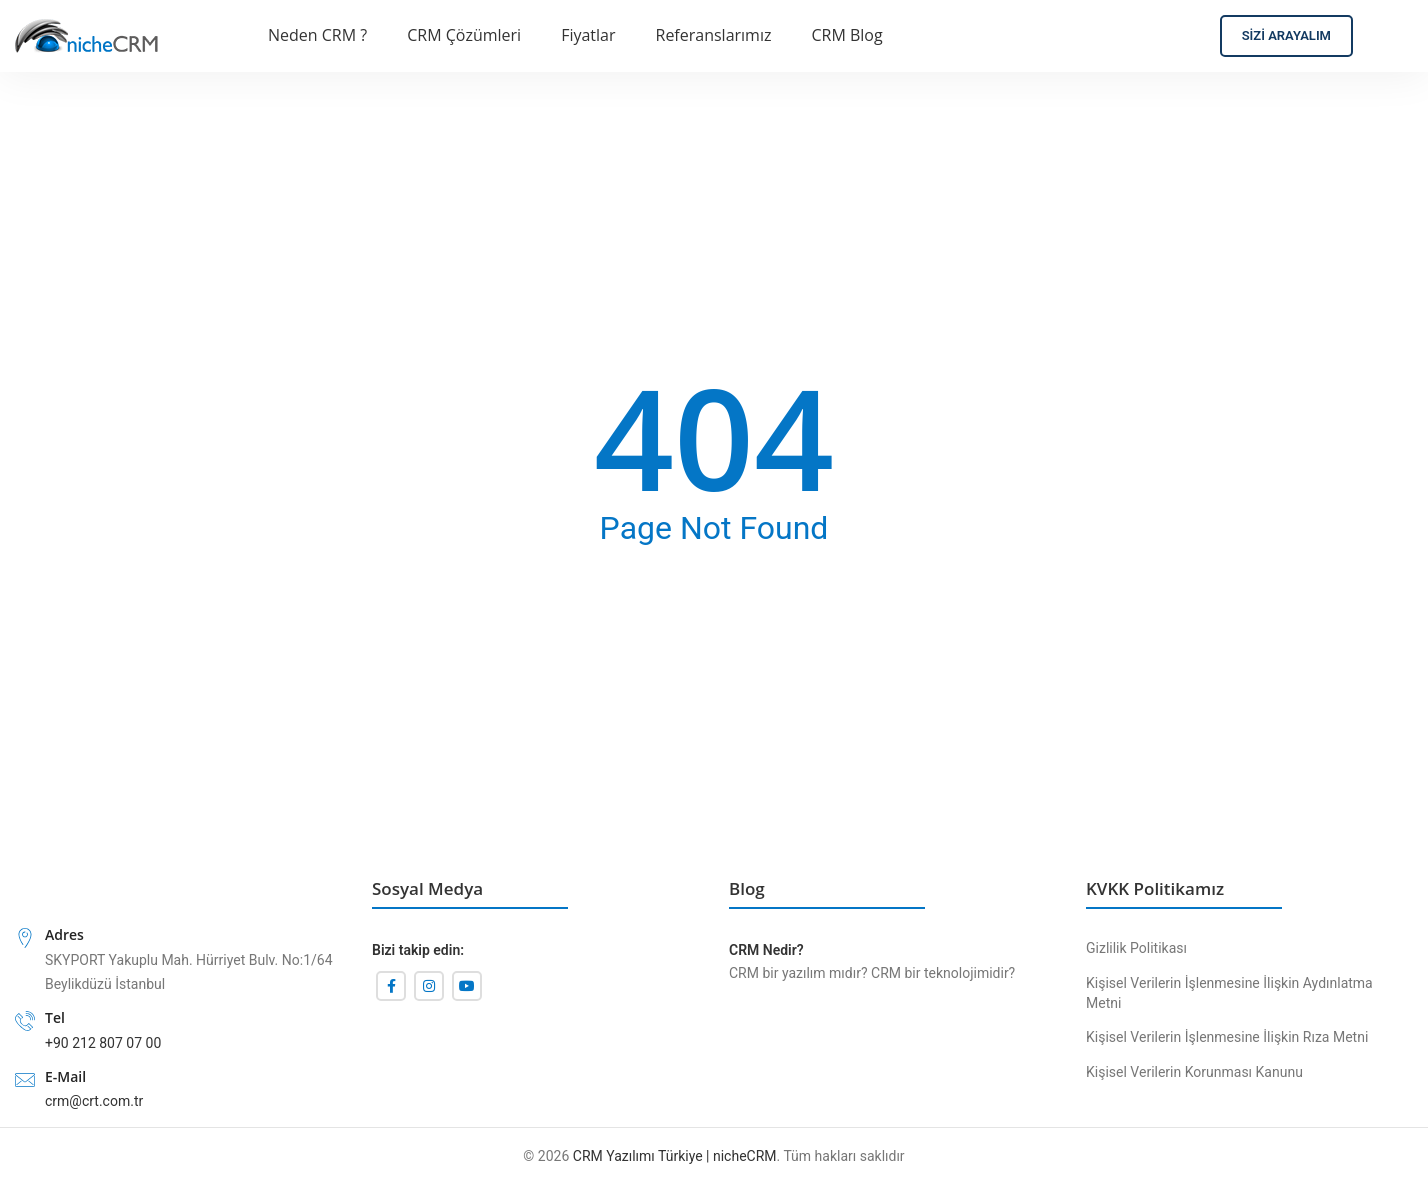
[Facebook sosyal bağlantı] (391, 986)
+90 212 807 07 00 (103, 1043)
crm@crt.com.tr (94, 1101)
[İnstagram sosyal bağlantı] (429, 986)
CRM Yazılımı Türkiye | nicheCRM (675, 1156)
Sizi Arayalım (1286, 35)
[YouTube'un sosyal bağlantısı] (467, 986)
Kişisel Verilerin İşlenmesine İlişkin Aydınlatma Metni (1229, 993)
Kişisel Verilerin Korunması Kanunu (1194, 1072)
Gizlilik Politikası (1136, 948)
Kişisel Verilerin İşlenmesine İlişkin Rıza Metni (1227, 1037)
